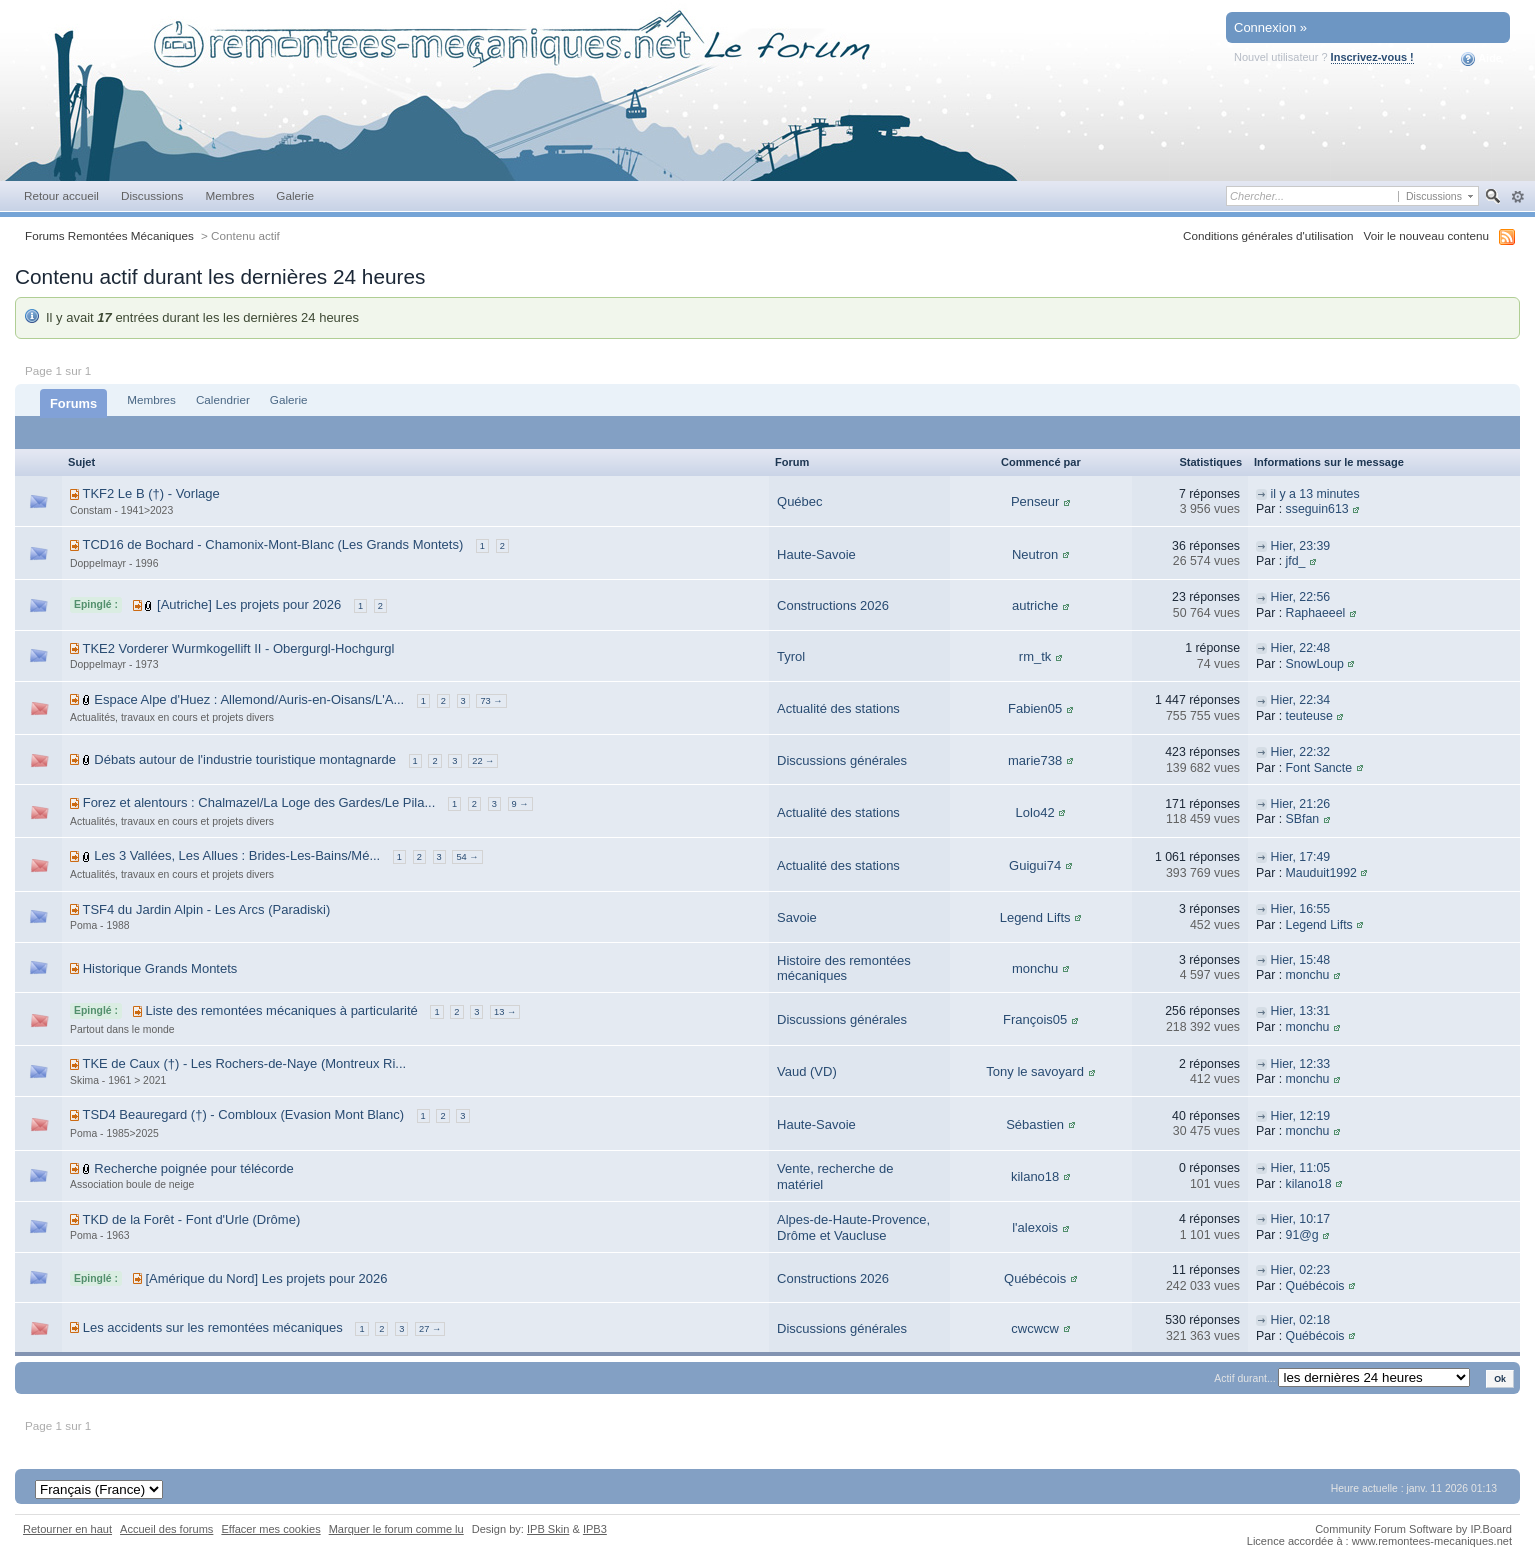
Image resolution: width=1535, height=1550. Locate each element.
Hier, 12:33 (1300, 1064)
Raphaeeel (1316, 613)
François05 (1035, 1019)
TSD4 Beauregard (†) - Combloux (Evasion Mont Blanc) (243, 1114)
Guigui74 (1035, 865)
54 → (467, 857)
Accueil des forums (166, 1529)
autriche (1035, 605)
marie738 (1035, 760)
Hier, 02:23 (1300, 1270)
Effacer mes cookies (270, 1529)
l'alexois (1035, 1227)
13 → (505, 1012)
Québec (800, 501)
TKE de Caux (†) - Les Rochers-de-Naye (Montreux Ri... (244, 1063)
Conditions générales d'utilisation (1268, 235)
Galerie (295, 195)
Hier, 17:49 (1300, 857)
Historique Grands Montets (160, 968)
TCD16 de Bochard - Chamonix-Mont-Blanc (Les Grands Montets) (272, 544)
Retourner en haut (67, 1529)
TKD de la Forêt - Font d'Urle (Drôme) (191, 1219)
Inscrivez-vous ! (1372, 57)
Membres (229, 195)
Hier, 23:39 (1300, 546)
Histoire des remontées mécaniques (844, 968)
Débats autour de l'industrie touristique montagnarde (245, 759)
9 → (520, 804)
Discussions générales (842, 760)
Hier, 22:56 (1300, 597)
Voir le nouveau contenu (1426, 235)
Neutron (1035, 554)
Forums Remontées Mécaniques (109, 235)
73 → (491, 701)
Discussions (152, 195)
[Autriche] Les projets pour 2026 (249, 604)
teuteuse (1309, 716)
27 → (430, 1329)
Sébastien (1035, 1124)
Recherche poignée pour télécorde (193, 1168)
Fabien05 (1035, 708)
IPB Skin (548, 1529)
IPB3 (595, 1529)
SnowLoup (1315, 664)
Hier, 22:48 (1300, 648)
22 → (483, 761)
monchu (1035, 968)
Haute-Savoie (816, 554)
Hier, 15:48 (1300, 960)
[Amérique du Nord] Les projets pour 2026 (266, 1278)
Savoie (797, 917)
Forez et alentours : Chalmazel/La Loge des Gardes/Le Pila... (259, 802)
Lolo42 (1035, 812)
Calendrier (223, 399)
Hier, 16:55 (1300, 909)
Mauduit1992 (1321, 873)
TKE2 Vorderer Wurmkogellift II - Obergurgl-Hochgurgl (238, 648)
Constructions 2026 (833, 605)
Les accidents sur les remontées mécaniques (213, 1327)
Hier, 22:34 (1300, 700)
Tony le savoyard (1035, 1071)
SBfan (1303, 819)
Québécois (1035, 1278)
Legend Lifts (1035, 917)
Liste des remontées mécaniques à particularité (281, 1010)
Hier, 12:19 (1300, 1116)
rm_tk (1035, 656)
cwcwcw (1035, 1328)
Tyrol (791, 656)
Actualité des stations (838, 708)
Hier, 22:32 (1300, 752)
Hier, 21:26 (1300, 804)
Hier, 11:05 (1300, 1168)
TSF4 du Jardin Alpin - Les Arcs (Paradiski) (206, 909)
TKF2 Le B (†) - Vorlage (150, 493)
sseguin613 (1317, 509)
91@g (1302, 1235)
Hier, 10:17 (1300, 1219)
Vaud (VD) (807, 1071)
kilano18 (1035, 1176)
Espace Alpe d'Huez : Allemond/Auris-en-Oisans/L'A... (249, 699)
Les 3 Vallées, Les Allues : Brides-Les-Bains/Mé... (237, 855)
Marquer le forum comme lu (396, 1529)
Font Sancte (1319, 768)
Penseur (1035, 501)
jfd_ (1296, 561)
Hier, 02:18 (1300, 1320)
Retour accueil (61, 195)
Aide (1481, 59)
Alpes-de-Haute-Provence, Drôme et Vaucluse (853, 1227)
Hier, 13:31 (1300, 1011)
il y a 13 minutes (1314, 494)
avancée (1517, 197)
